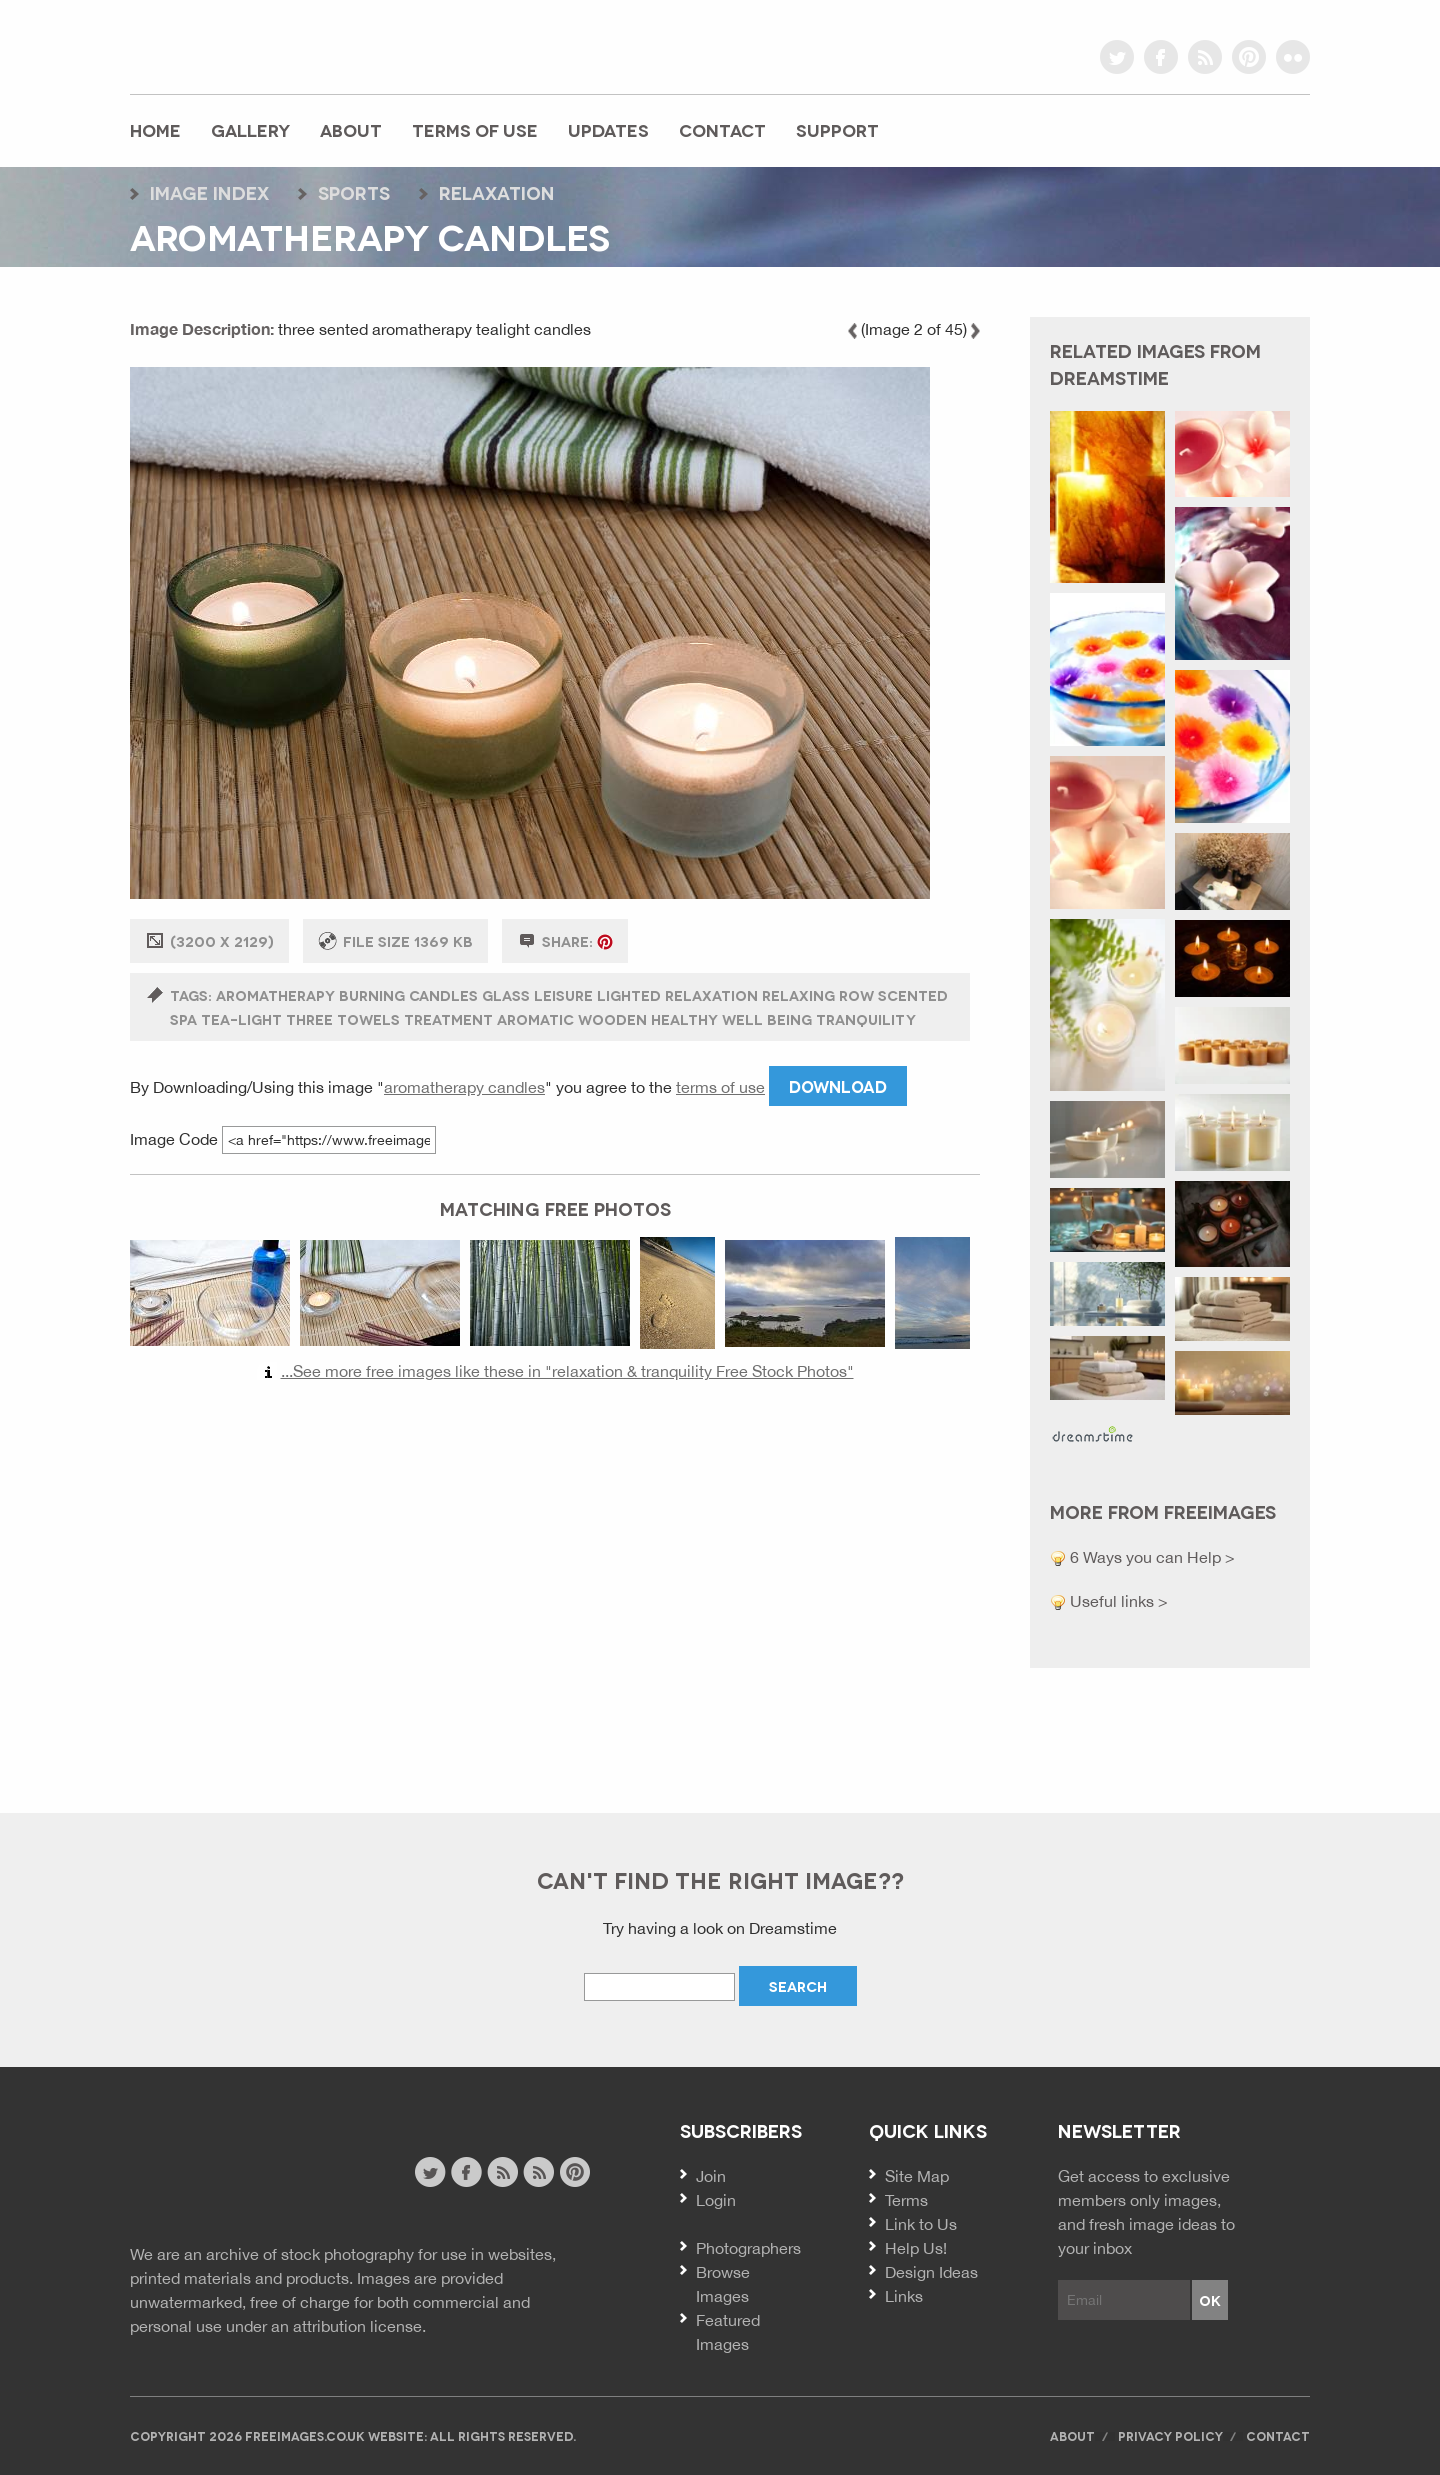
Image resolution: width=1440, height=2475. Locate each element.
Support (837, 129)
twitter (1117, 57)
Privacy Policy (1170, 2435)
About (351, 129)
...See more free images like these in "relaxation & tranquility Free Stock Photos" (567, 1371)
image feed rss (538, 2172)
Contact (722, 129)
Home (155, 129)
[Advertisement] (555, 1588)
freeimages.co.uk (241, 45)
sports (354, 192)
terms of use (720, 1087)
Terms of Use (475, 129)
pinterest (1249, 57)
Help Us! (916, 2248)
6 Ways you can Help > (1150, 1557)
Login (716, 2200)
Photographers (748, 2248)
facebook (1161, 57)
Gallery (250, 129)
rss (1205, 57)
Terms (906, 2200)
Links (904, 2296)
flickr (1293, 57)
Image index (209, 192)
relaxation (497, 192)
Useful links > (1117, 1601)
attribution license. (359, 2326)
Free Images (239, 2174)
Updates (608, 129)
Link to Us (921, 2224)
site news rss (502, 2172)
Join (711, 2176)
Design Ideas (931, 2272)
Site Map (917, 2176)
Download (838, 1085)
